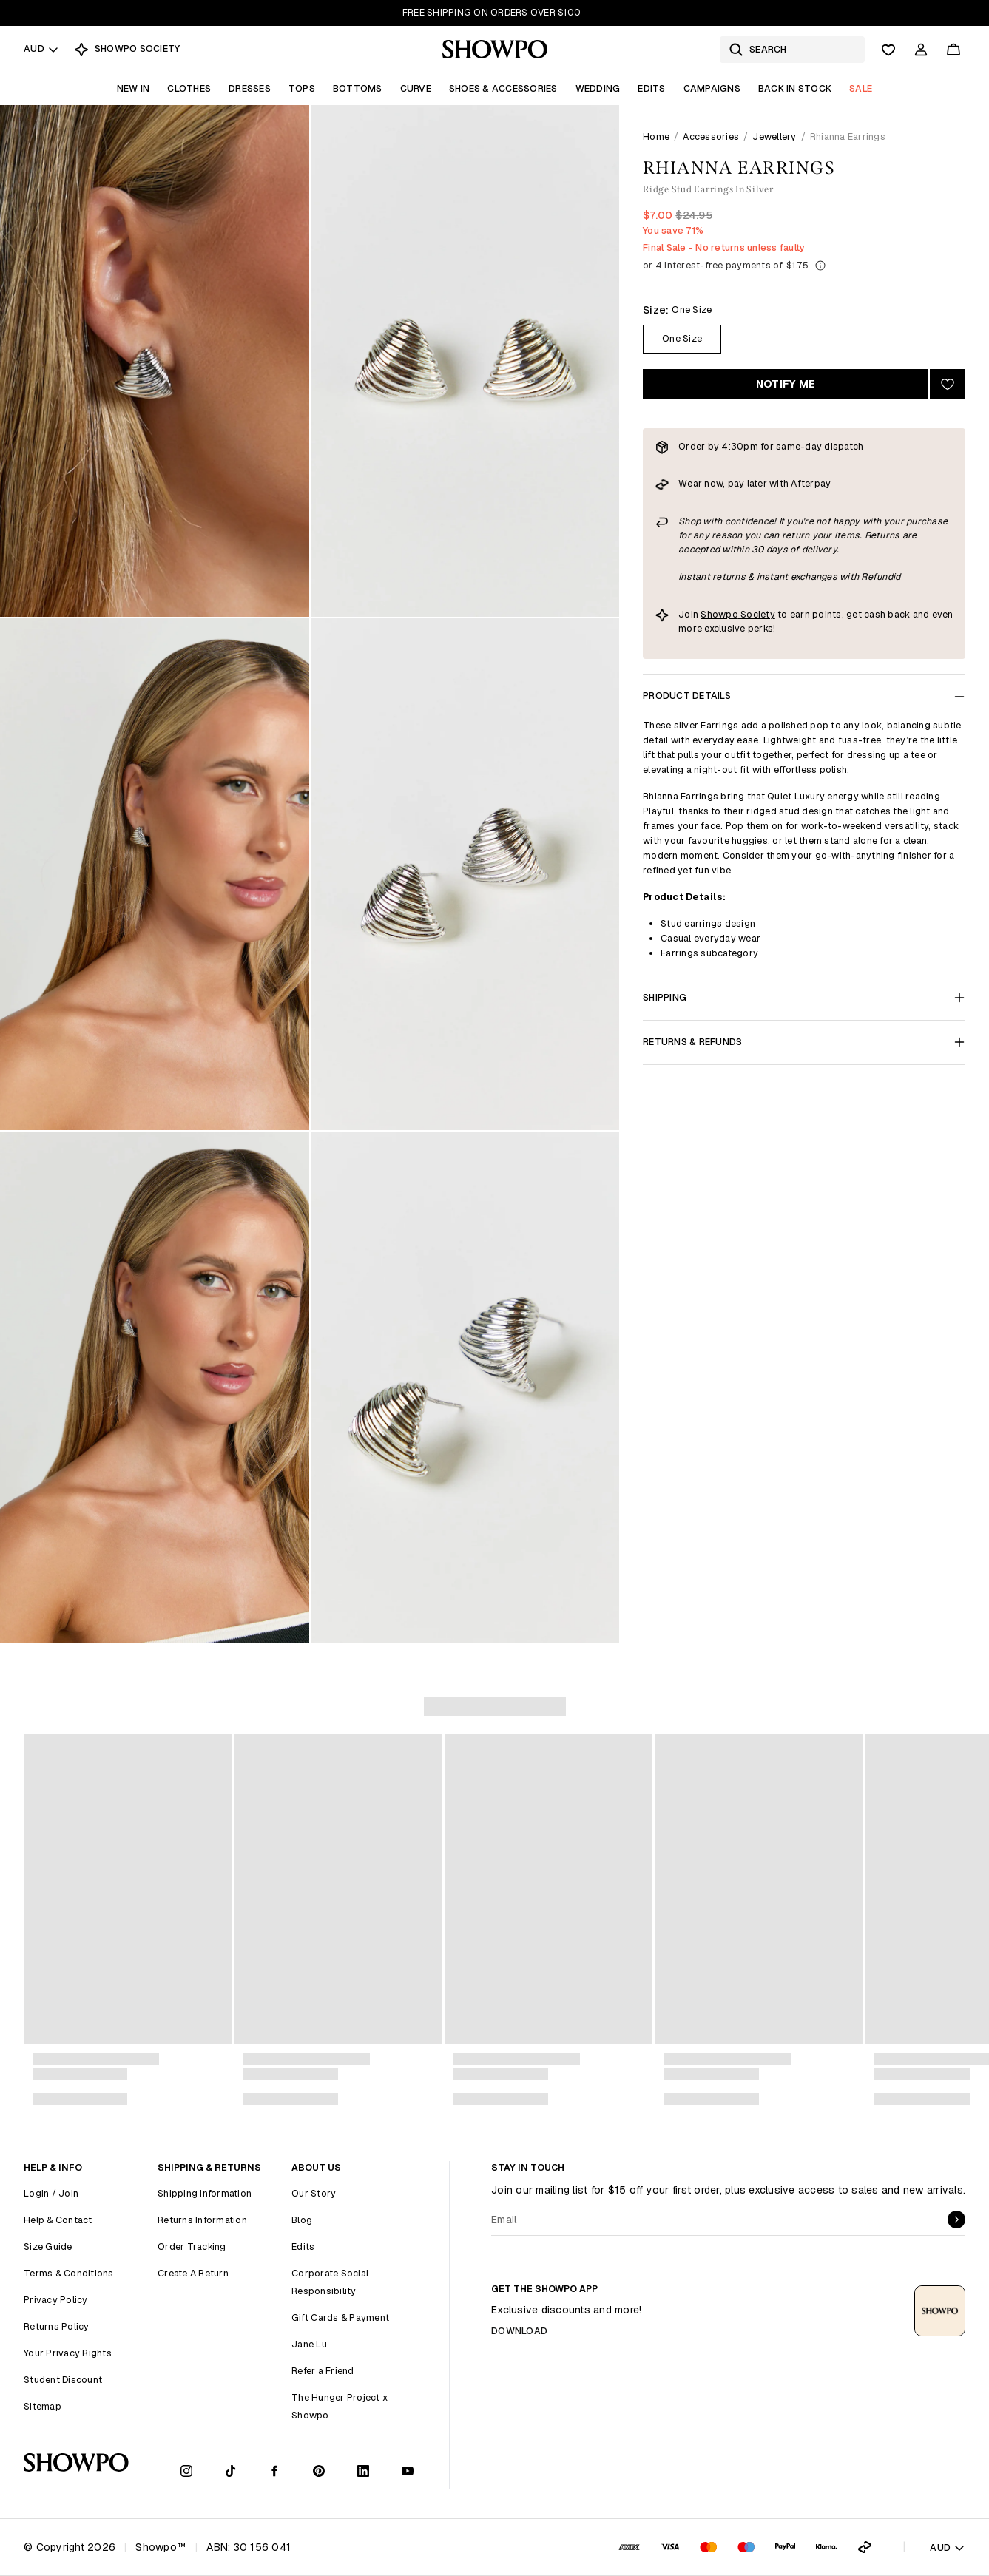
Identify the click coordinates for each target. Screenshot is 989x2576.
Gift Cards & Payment (340, 2317)
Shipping (804, 997)
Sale (860, 88)
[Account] (921, 49)
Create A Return (193, 2273)
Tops (301, 88)
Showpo (719, 614)
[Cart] (953, 49)
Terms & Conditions (69, 2273)
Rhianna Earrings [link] (847, 136)
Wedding (598, 88)
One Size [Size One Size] (682, 338)
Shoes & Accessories (503, 88)
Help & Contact (58, 2220)
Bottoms (357, 88)
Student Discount (63, 2379)
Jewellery (774, 136)
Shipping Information (205, 2193)
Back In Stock (794, 88)
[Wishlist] (888, 49)
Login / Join (51, 2193)
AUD (41, 48)
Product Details (804, 695)
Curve (415, 88)
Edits (651, 88)
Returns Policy (57, 2326)
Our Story (313, 2193)
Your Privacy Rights (68, 2353)
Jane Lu (309, 2344)
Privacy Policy (56, 2299)
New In (133, 88)
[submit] (956, 2219)
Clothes (189, 88)
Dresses (250, 88)
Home (656, 136)
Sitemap (42, 2406)
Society (756, 614)
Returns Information (202, 2220)
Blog (301, 2220)
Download (519, 2331)
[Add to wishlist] (947, 384)
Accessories (711, 136)
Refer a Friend (322, 2370)
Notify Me (785, 384)
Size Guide (48, 2246)
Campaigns (711, 88)
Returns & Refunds (804, 1041)
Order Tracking (192, 2246)
